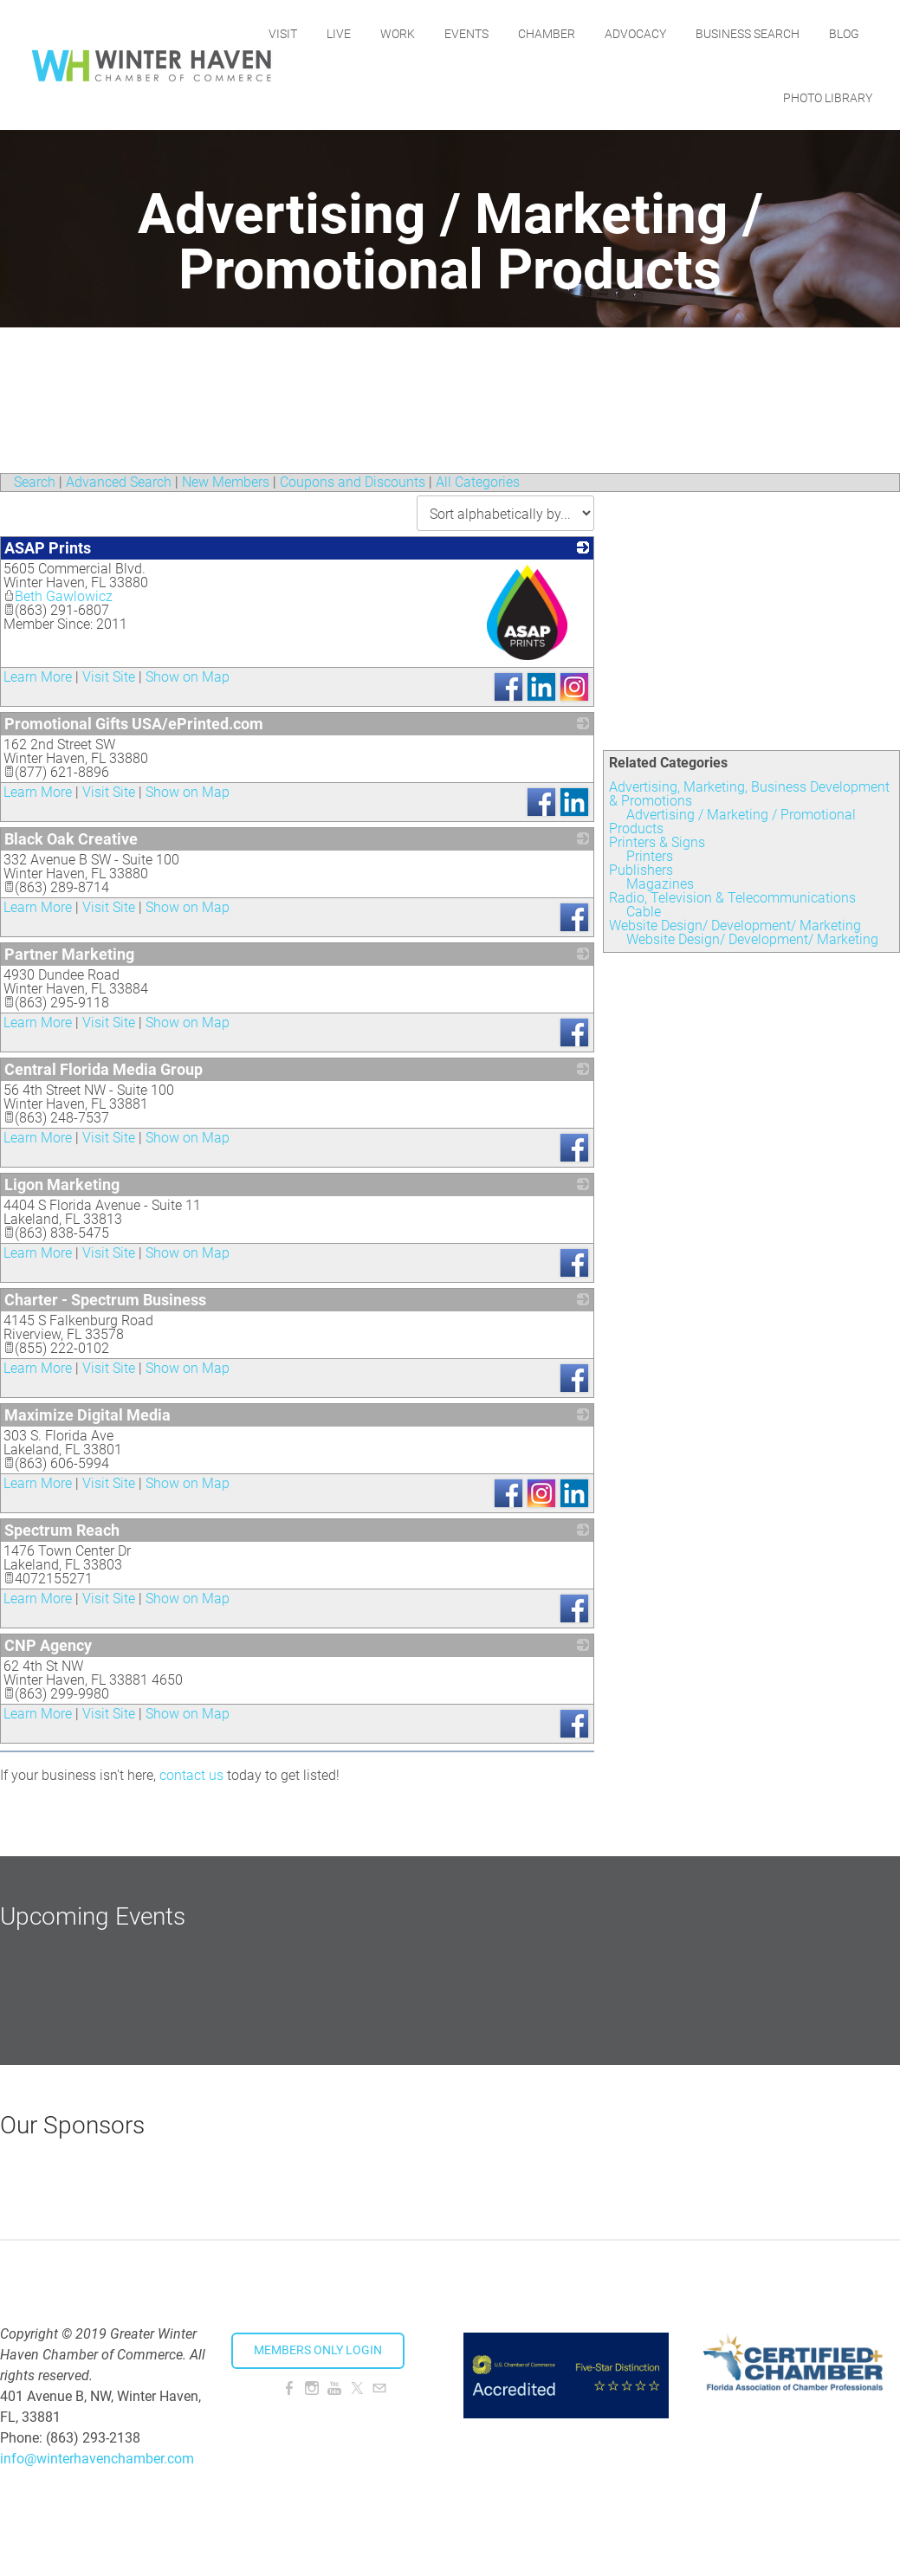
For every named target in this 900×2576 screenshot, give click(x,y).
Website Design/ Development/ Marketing (735, 925)
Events (526, 32)
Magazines (660, 884)
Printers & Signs (657, 842)
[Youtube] (334, 2388)
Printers (649, 856)
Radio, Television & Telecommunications (732, 898)
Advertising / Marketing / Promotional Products (732, 821)
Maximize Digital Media (87, 1415)
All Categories (478, 482)
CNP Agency (48, 1645)
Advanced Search (119, 482)
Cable (643, 911)
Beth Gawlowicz (58, 596)
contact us (191, 1775)
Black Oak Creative (71, 839)
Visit (342, 32)
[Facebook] (289, 2388)
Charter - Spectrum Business (105, 1300)
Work (457, 32)
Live (398, 32)
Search (34, 482)
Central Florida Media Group (103, 1069)
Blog (738, 96)
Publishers (641, 870)
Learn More (37, 677)
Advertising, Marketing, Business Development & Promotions (749, 794)
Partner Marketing (69, 954)
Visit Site (108, 677)
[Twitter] (357, 2388)
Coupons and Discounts (352, 482)
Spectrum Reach (62, 1530)
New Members (225, 482)
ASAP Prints (47, 548)
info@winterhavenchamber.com (97, 2458)
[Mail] (379, 2388)
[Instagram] (312, 2388)
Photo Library (827, 96)
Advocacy (695, 32)
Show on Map (188, 677)
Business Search (807, 32)
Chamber (606, 32)
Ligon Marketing (62, 1184)
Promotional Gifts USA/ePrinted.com (133, 724)
